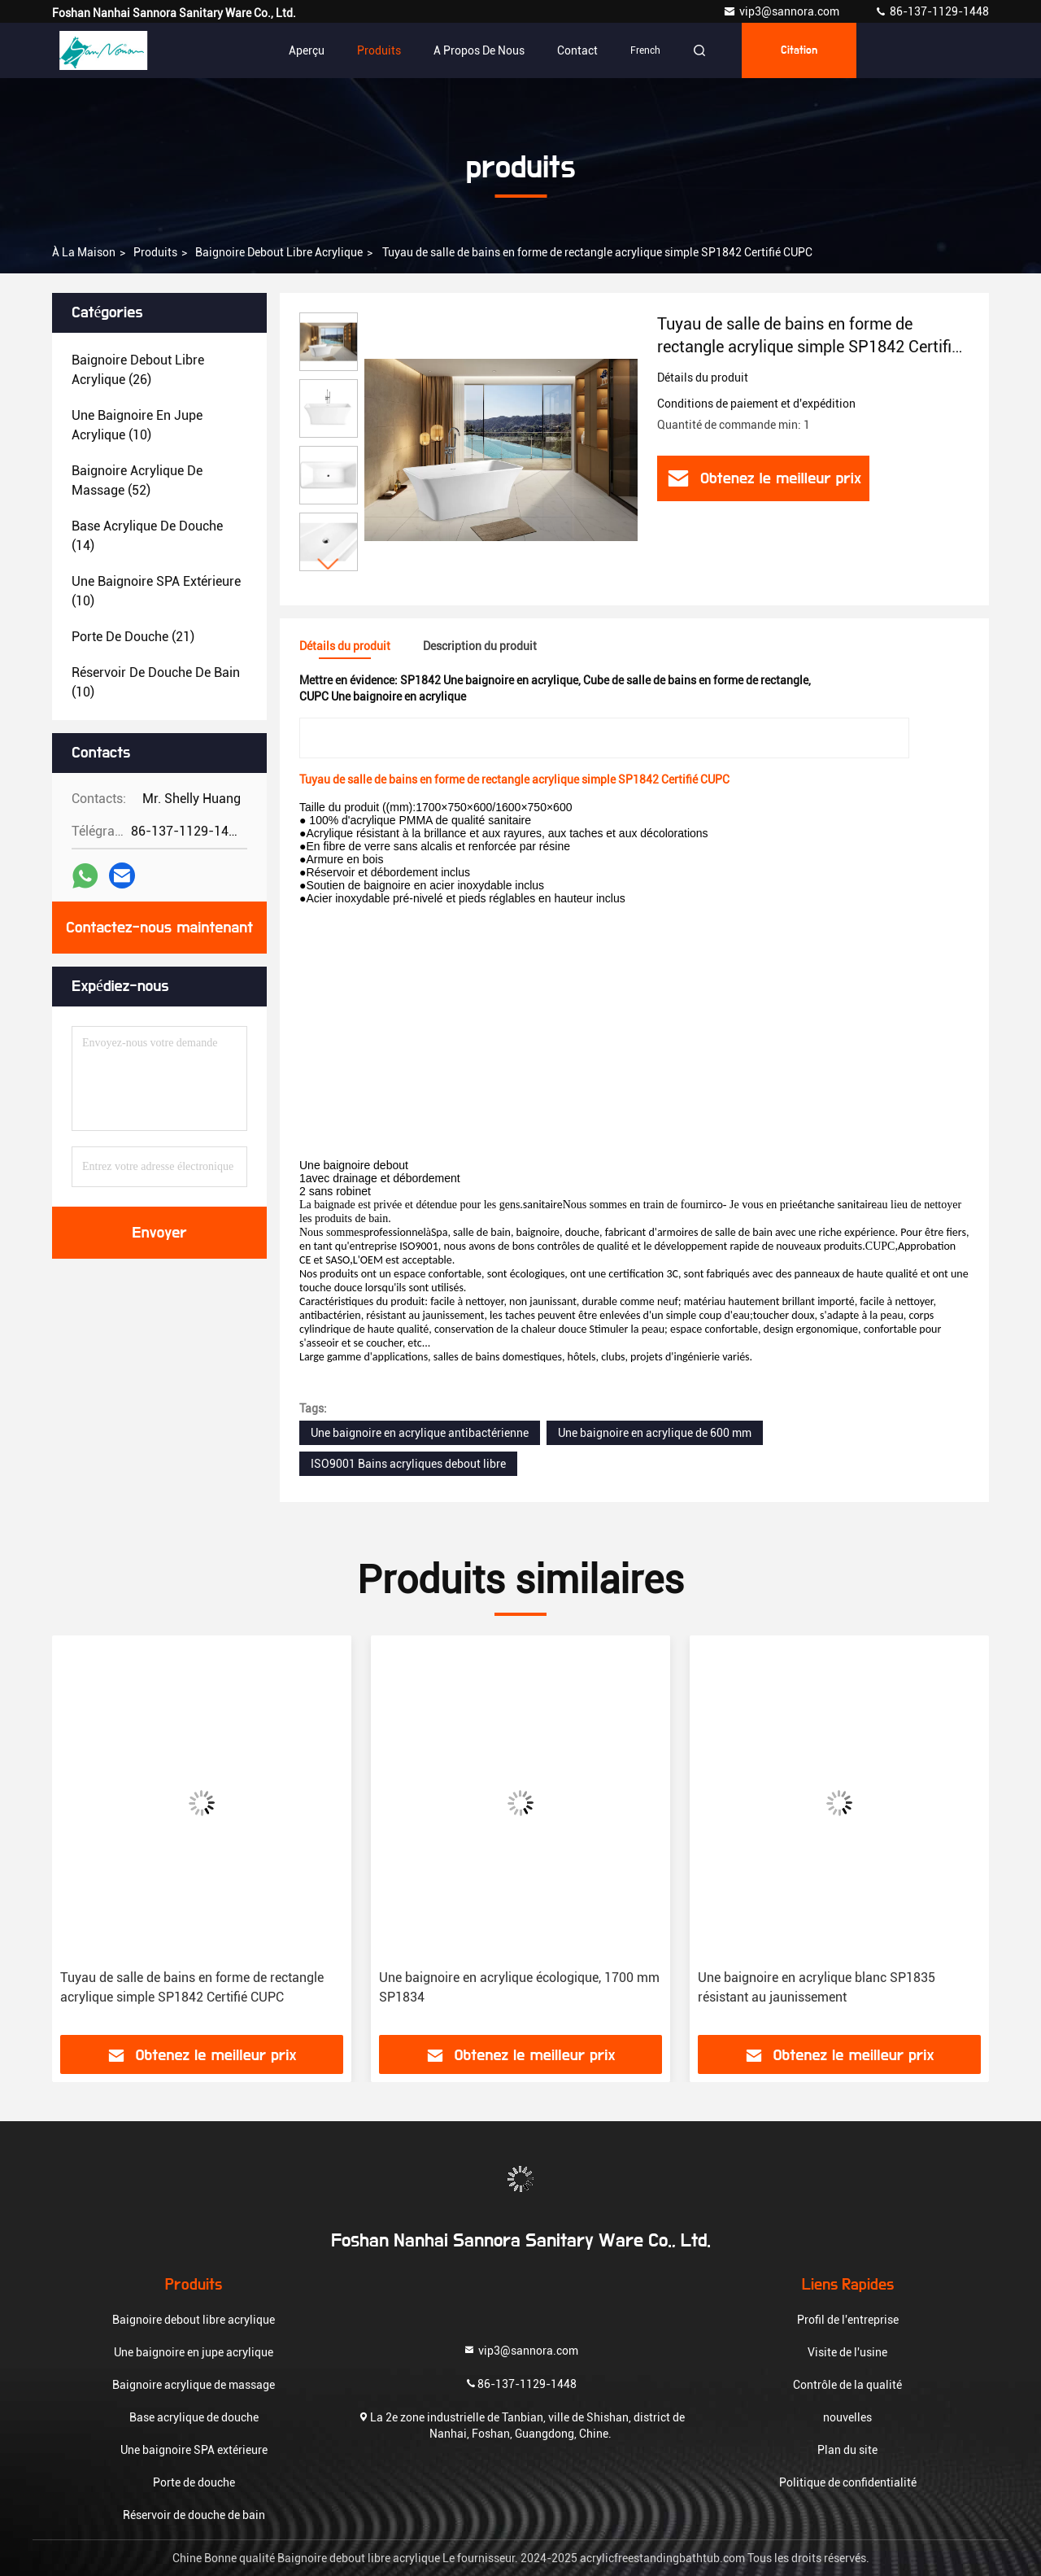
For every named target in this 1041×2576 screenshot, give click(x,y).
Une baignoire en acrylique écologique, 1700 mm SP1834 (519, 1987)
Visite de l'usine (847, 2352)
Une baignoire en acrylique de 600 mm (654, 1432)
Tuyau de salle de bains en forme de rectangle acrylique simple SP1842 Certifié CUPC (192, 1987)
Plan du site (847, 2449)
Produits (379, 50)
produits (155, 252)
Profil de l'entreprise (848, 2319)
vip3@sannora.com (782, 11)
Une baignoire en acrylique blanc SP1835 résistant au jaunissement (816, 1987)
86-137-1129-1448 (931, 11)
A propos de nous (479, 50)
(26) (138, 369)
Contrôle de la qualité (847, 2384)
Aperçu (306, 50)
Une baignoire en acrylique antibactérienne (420, 1432)
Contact (577, 50)
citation (799, 50)
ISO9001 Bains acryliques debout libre (408, 1463)
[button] (328, 564)
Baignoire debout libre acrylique (279, 252)
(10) (137, 425)
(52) (137, 480)
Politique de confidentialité (848, 2482)
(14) (147, 535)
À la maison (83, 252)
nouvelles (847, 2417)
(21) (133, 636)
